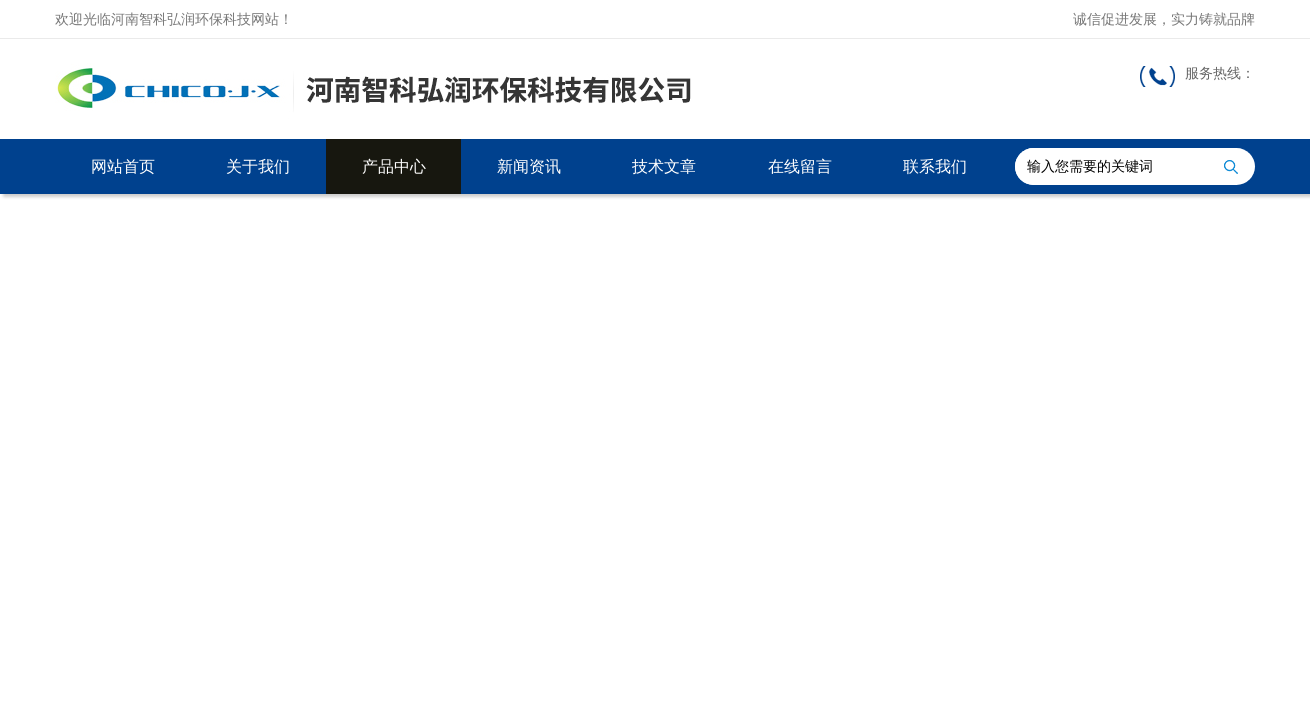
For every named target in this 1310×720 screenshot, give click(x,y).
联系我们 (935, 166)
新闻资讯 (529, 166)
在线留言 (800, 166)
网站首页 (123, 166)
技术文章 (664, 166)
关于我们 (258, 166)
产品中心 (394, 166)
